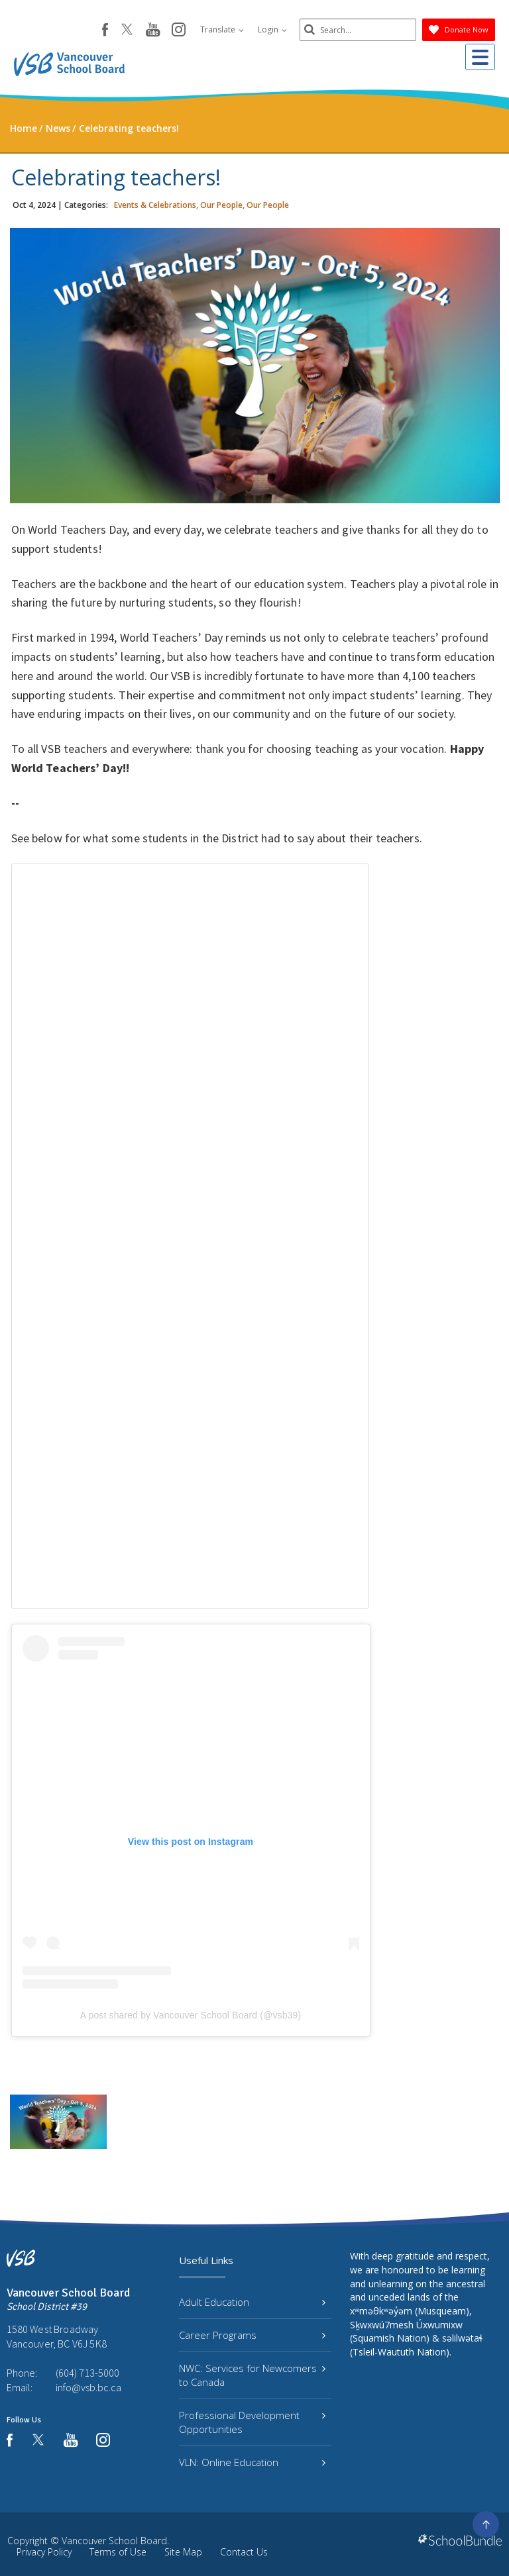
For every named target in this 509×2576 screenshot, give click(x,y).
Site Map (183, 2552)
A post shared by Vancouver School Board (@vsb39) (191, 2015)
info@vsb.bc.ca (88, 2387)
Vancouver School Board (114, 2540)
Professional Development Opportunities (252, 2422)
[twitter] (124, 30)
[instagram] (176, 30)
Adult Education (252, 2301)
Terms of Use (117, 2552)
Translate (219, 29)
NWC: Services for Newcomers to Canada (252, 2375)
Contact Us (244, 2552)
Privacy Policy (44, 2552)
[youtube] (150, 30)
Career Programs (252, 2335)
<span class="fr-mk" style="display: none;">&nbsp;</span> (190, 1236)
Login (269, 29)
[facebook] (102, 30)
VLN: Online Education (252, 2462)
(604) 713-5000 (87, 2372)
